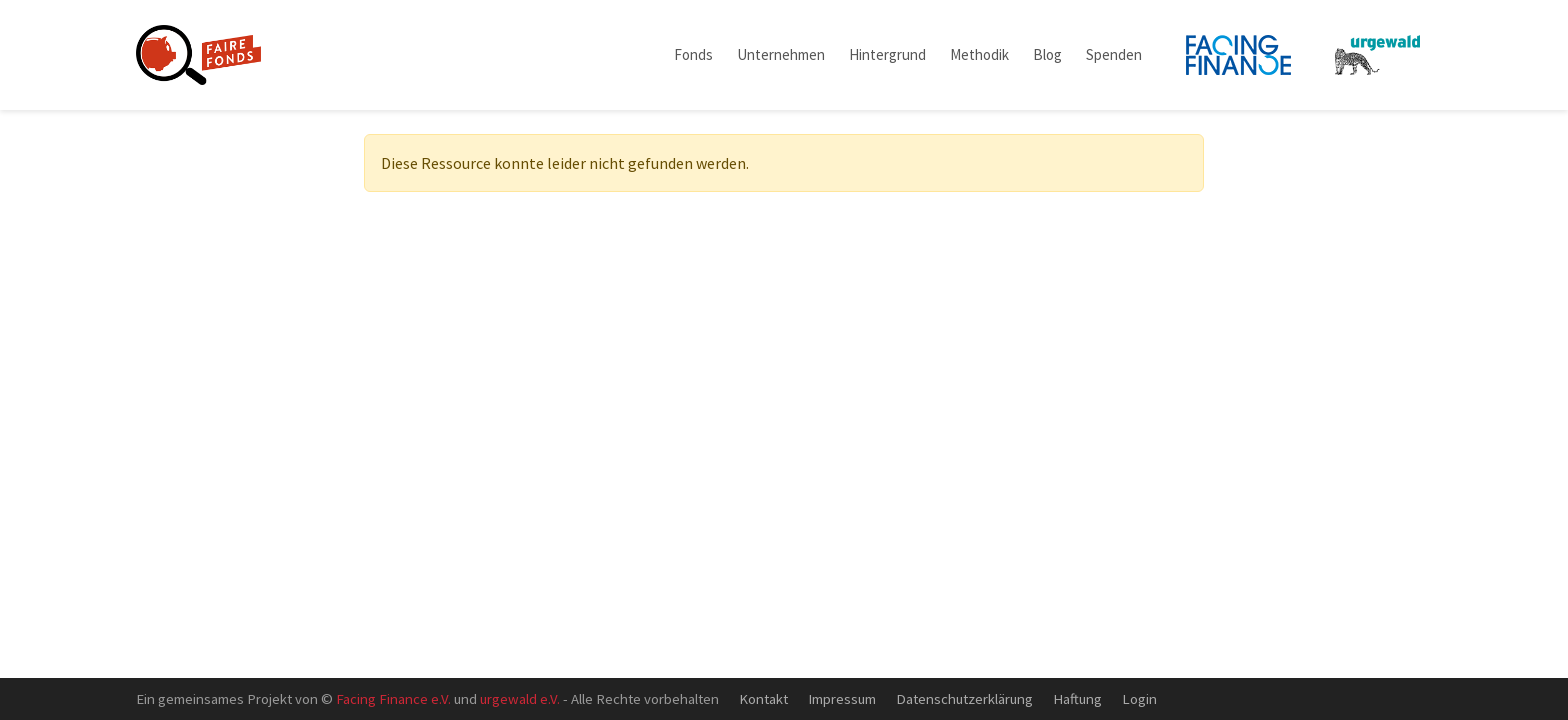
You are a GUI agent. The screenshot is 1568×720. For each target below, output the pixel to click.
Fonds (693, 54)
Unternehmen (781, 54)
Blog (1047, 54)
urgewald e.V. (520, 698)
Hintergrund (887, 54)
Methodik (979, 54)
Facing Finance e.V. (393, 698)
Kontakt (763, 698)
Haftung (1077, 698)
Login (1139, 698)
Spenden (1114, 54)
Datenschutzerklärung (964, 698)
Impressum (842, 698)
